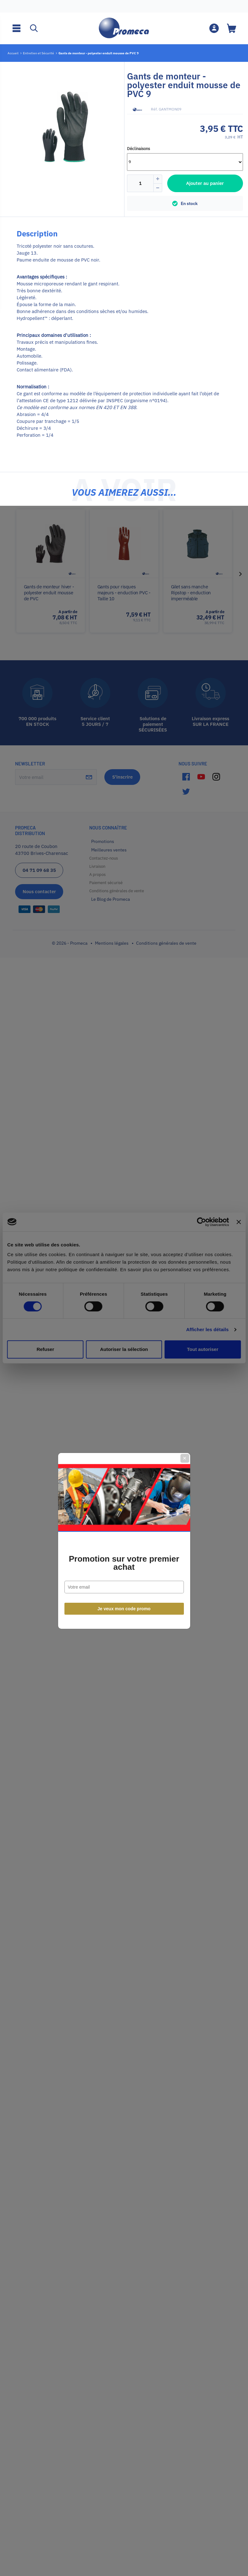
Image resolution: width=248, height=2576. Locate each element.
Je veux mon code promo (124, 1355)
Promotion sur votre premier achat (124, 1310)
